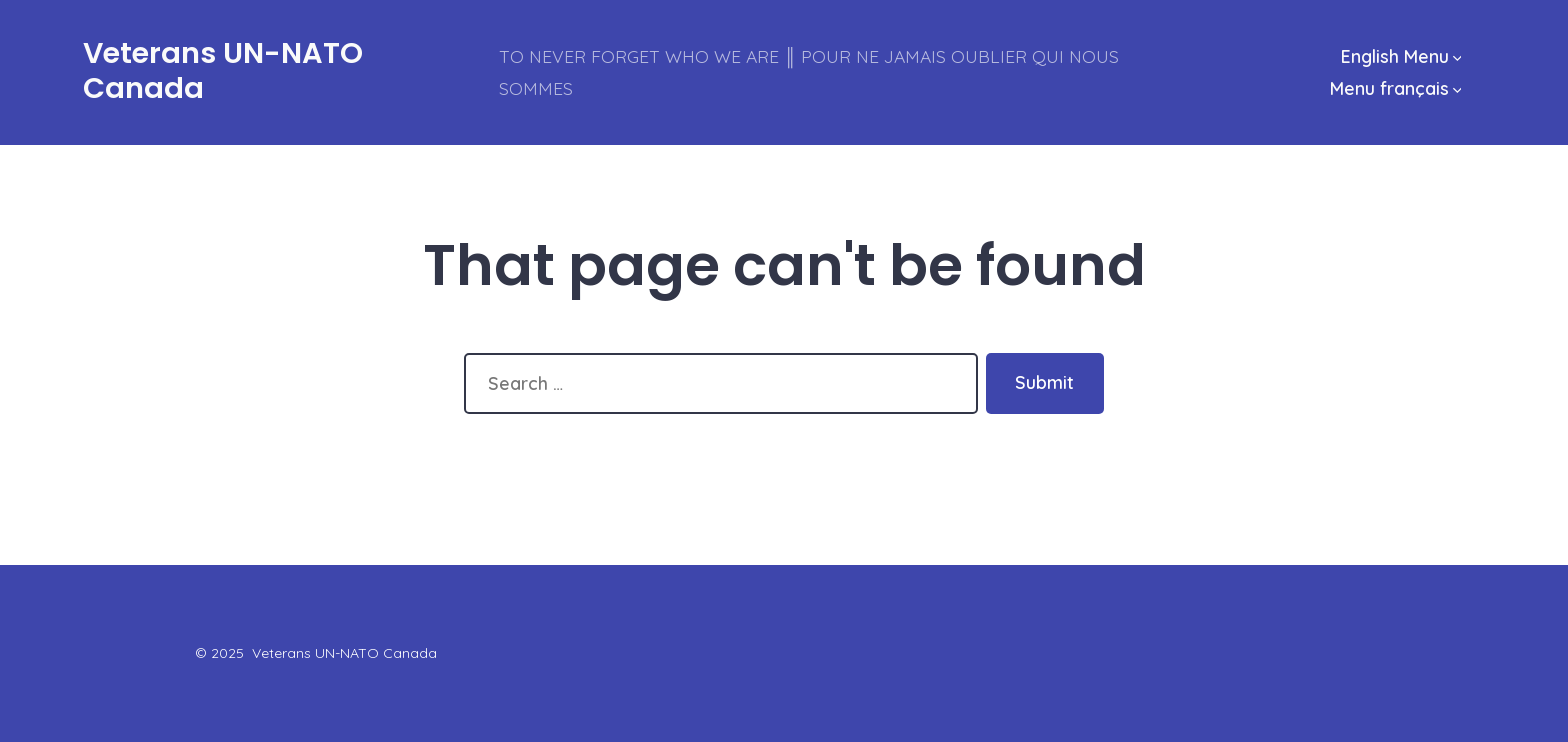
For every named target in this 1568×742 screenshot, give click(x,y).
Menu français (1396, 88)
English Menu (1401, 56)
